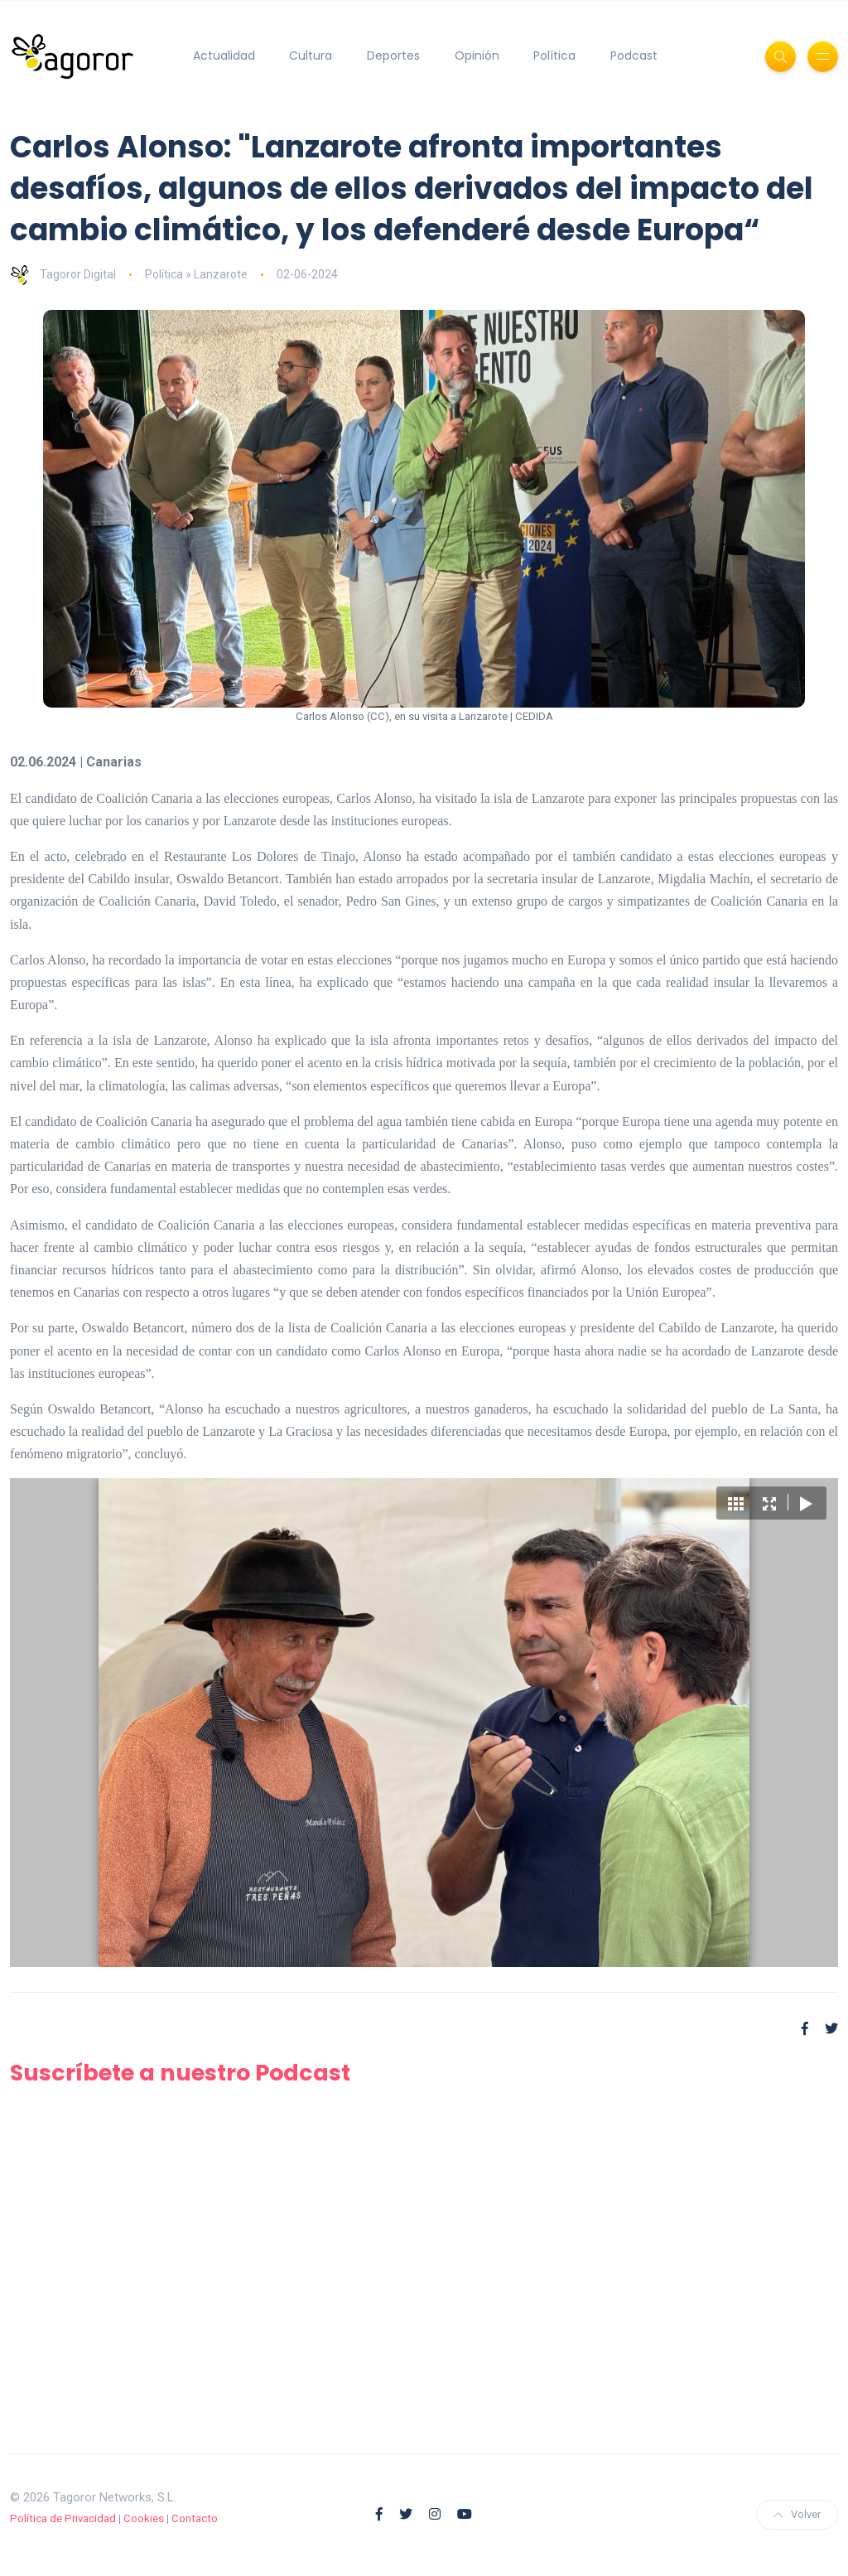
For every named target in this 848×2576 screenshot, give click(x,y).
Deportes (393, 55)
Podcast (634, 55)
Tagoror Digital (63, 274)
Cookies (143, 2518)
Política (554, 55)
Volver (797, 2514)
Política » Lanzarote (196, 274)
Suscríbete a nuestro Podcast (180, 2072)
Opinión (477, 55)
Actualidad (224, 55)
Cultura (310, 55)
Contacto (194, 2518)
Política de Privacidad (63, 2518)
